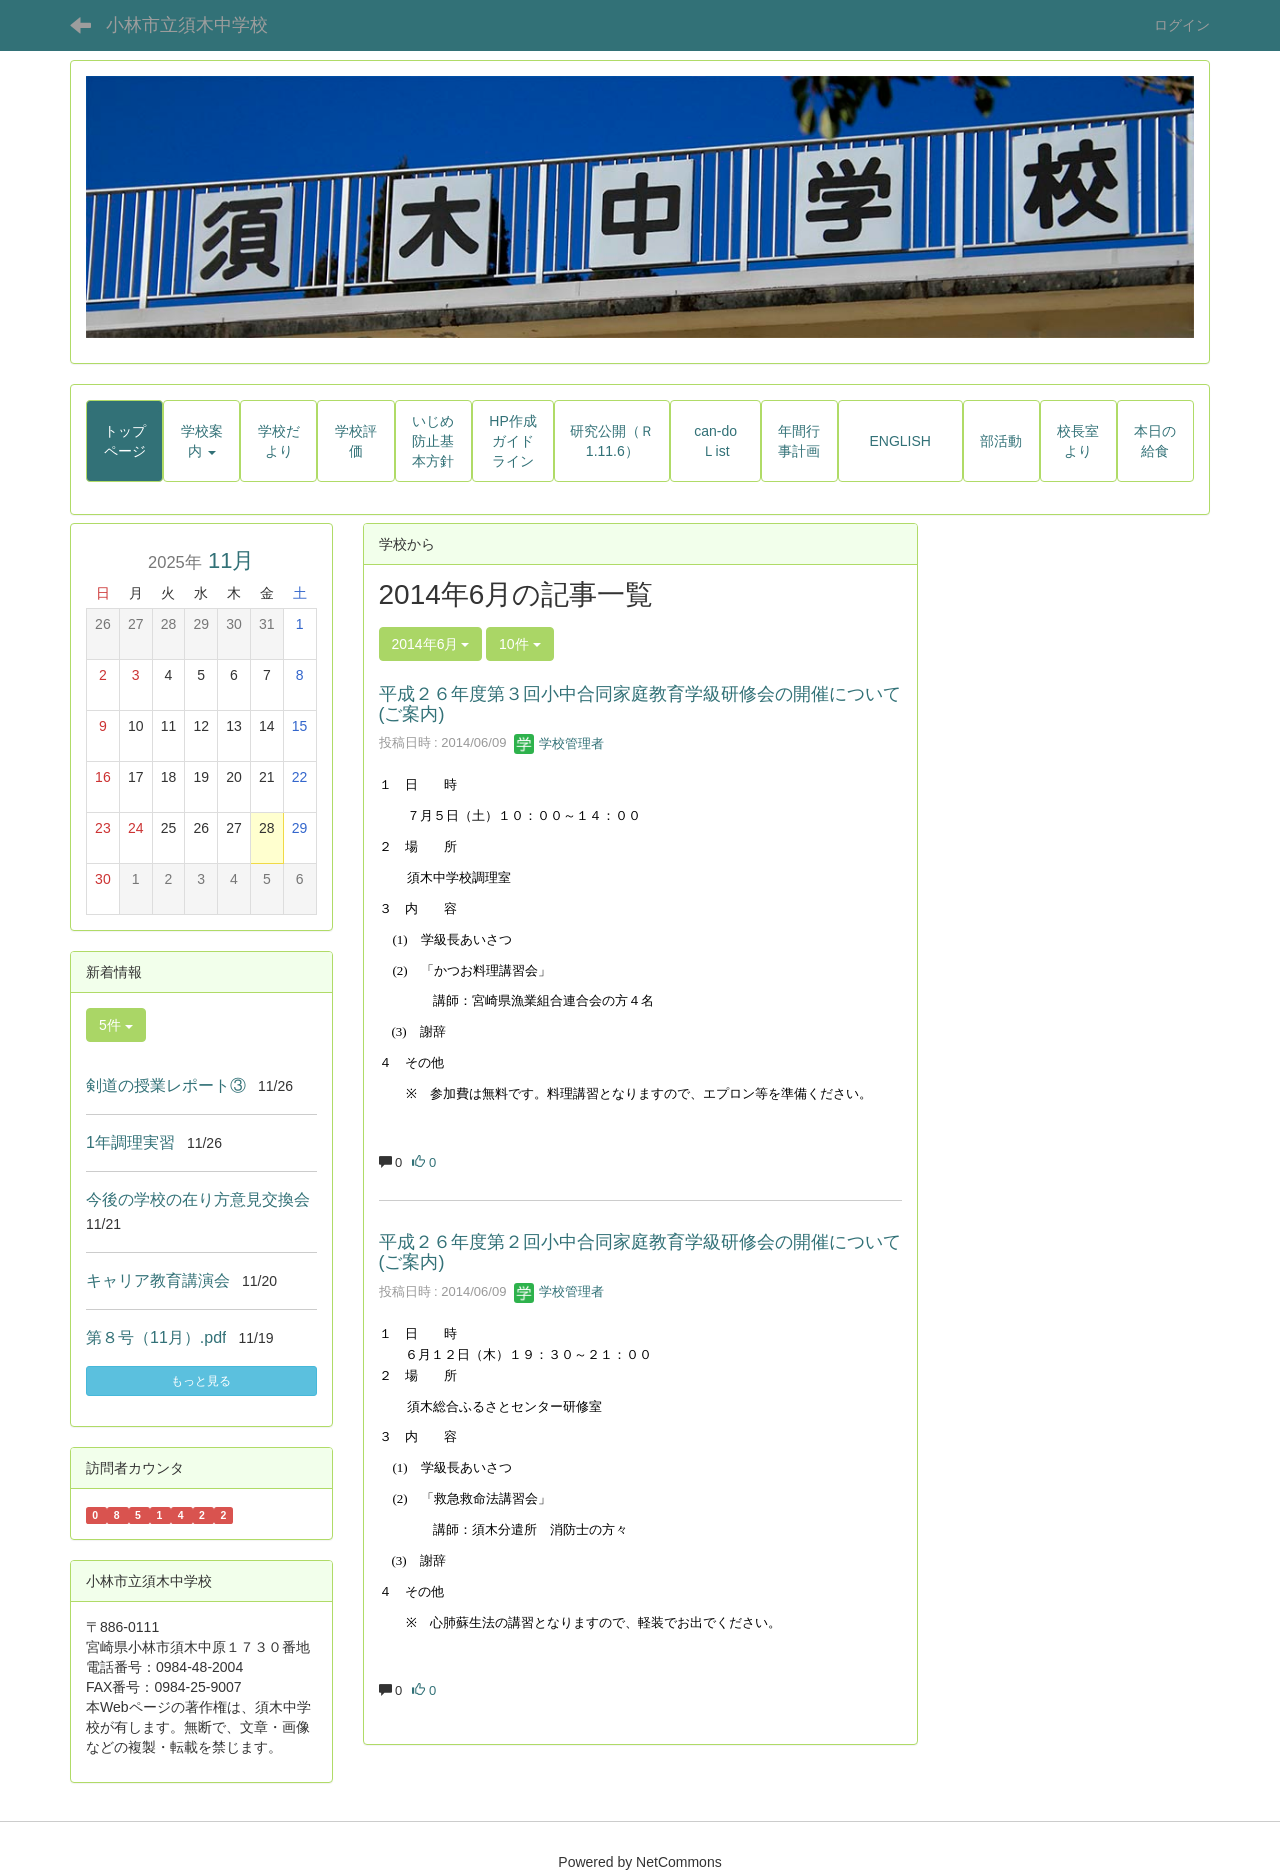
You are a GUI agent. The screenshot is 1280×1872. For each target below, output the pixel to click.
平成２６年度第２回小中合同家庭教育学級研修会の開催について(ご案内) (640, 1252)
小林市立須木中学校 (187, 25)
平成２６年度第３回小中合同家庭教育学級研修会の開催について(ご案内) (640, 704)
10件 (519, 644)
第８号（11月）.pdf (156, 1337)
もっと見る (201, 1381)
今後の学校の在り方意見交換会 (198, 1199)
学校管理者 (559, 743)
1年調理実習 (130, 1142)
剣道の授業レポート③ (166, 1085)
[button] (201, 441)
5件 (116, 1025)
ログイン (1182, 25)
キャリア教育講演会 (158, 1280)
